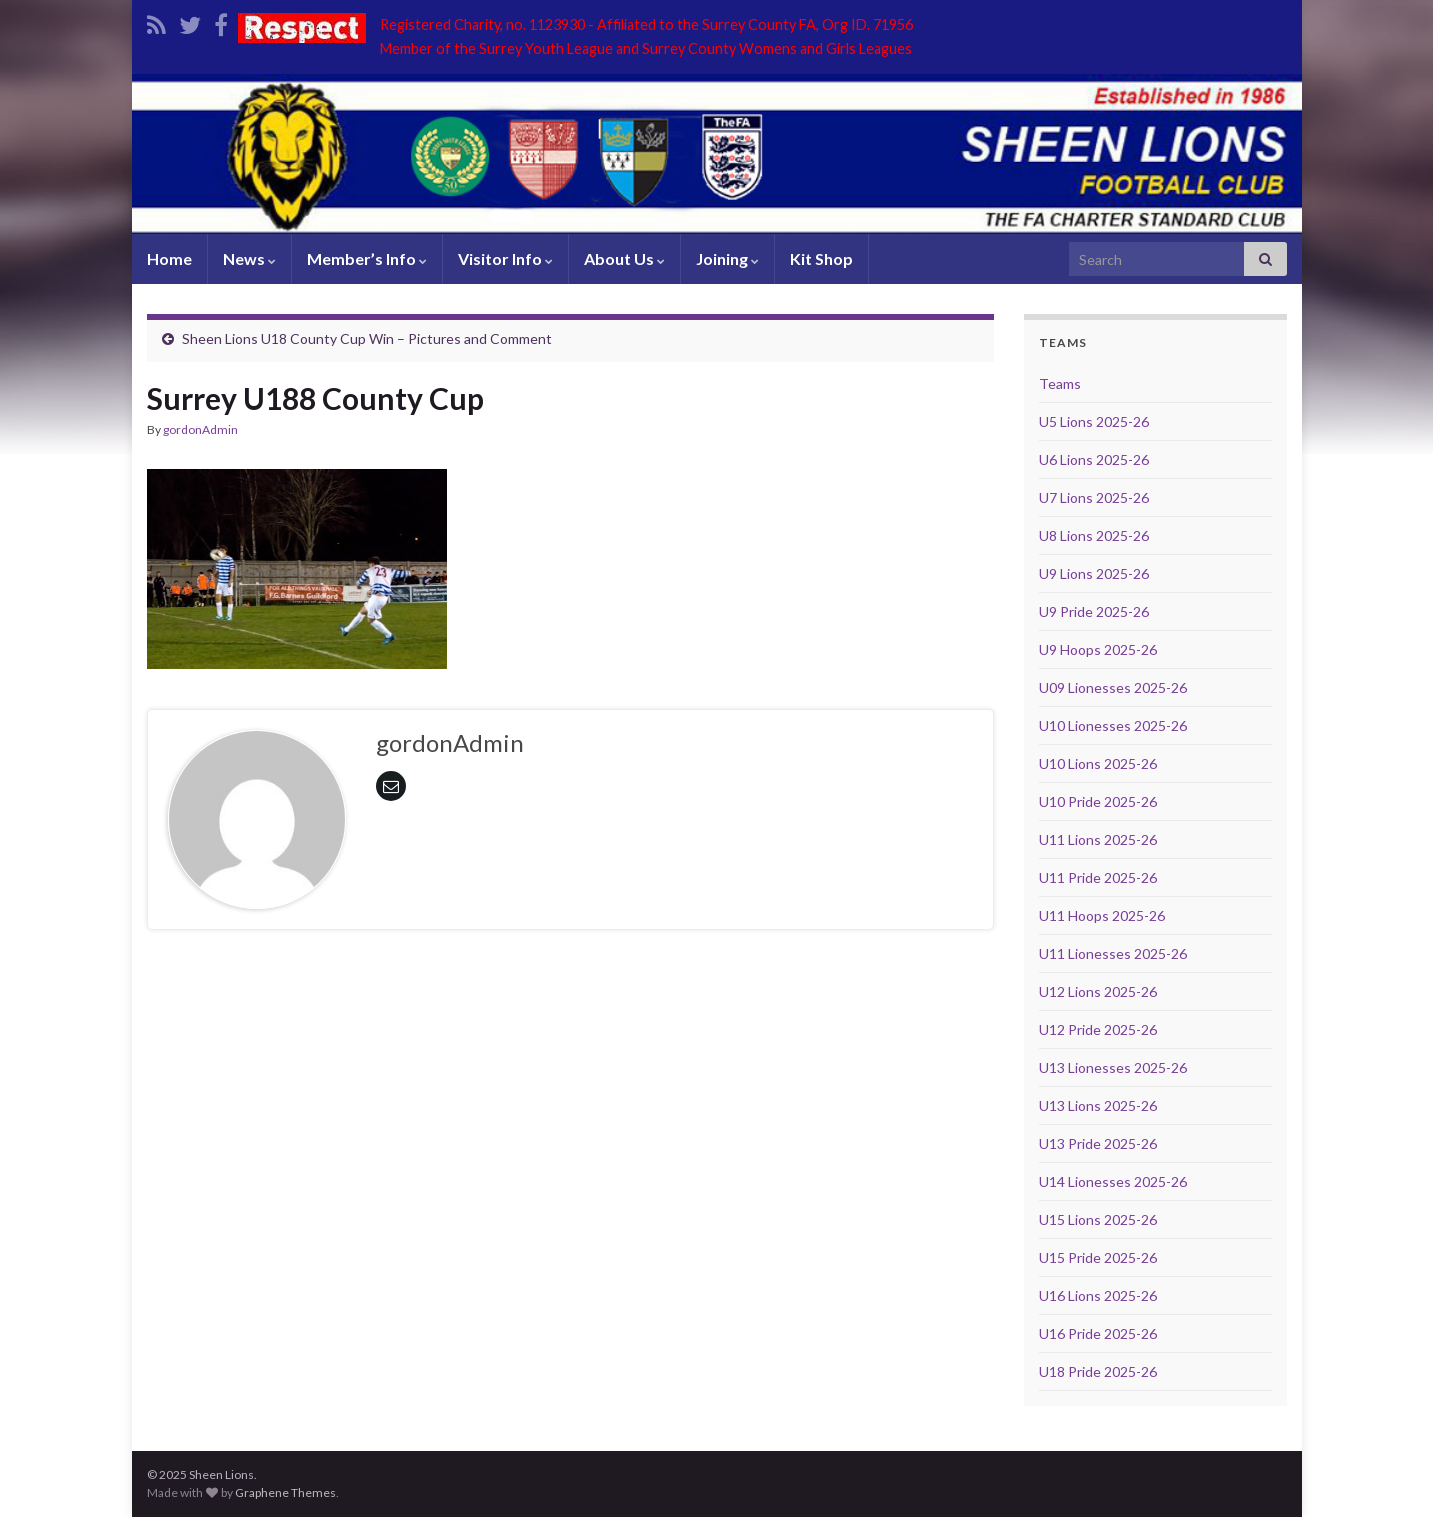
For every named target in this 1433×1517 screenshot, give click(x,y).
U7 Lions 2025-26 (1094, 497)
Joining (727, 258)
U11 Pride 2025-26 (1098, 877)
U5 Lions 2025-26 (1094, 421)
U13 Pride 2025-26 (1098, 1143)
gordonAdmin (200, 429)
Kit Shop (821, 258)
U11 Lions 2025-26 (1098, 839)
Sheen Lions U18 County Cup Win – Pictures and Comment (367, 338)
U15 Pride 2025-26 (1098, 1257)
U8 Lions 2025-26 (1094, 535)
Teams (1060, 383)
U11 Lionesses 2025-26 (1113, 953)
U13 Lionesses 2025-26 (1113, 1067)
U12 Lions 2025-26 (1098, 991)
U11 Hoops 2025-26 (1102, 915)
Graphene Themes (285, 1492)
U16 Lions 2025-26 (1098, 1295)
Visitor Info (505, 258)
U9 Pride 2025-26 (1094, 611)
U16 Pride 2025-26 (1098, 1333)
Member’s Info (367, 258)
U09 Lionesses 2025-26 (1113, 687)
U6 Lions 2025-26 (1094, 459)
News (249, 258)
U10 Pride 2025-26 (1098, 801)
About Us (624, 258)
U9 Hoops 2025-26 (1098, 649)
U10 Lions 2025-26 (1098, 763)
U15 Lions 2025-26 (1098, 1219)
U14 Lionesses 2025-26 (1113, 1181)
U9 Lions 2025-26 (1094, 573)
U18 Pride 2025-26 (1098, 1371)
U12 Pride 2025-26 (1098, 1029)
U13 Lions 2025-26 (1098, 1105)
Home (169, 258)
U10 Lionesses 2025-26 (1113, 725)
